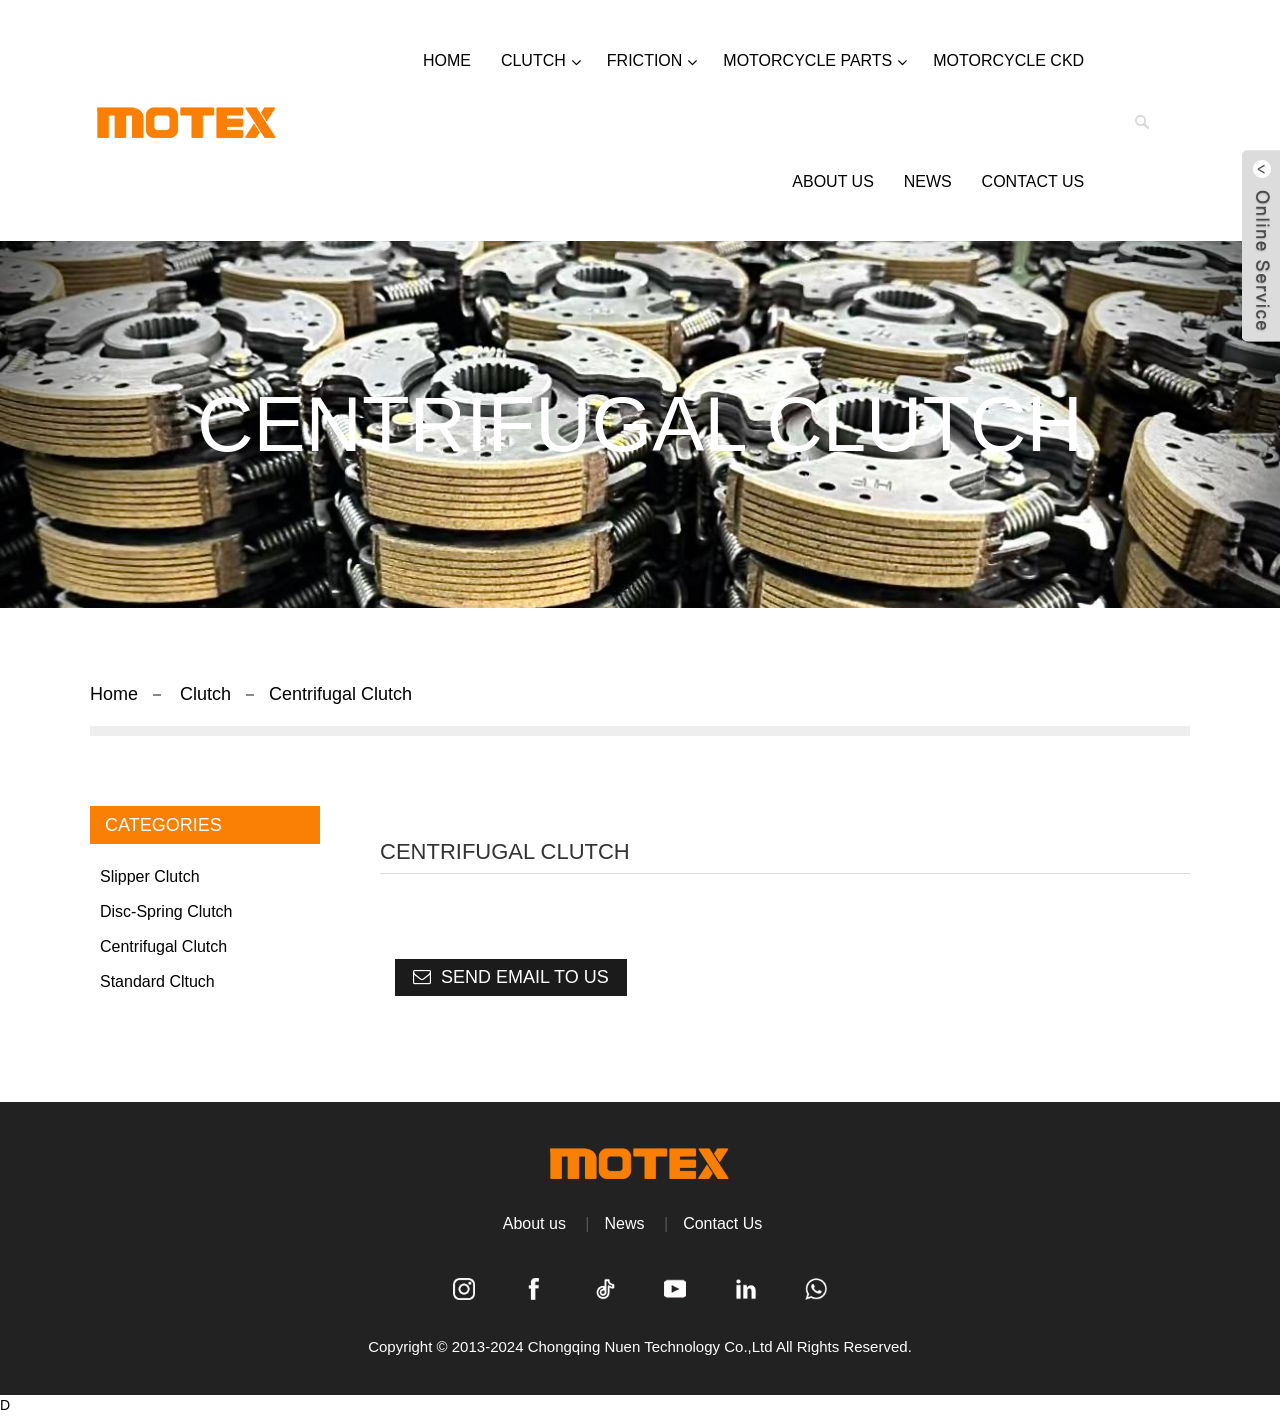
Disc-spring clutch (166, 911)
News (625, 1223)
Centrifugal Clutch (340, 694)
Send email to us (525, 977)
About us (534, 1223)
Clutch (205, 694)
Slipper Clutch (150, 876)
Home (114, 694)
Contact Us (722, 1223)
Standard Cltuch (157, 981)
